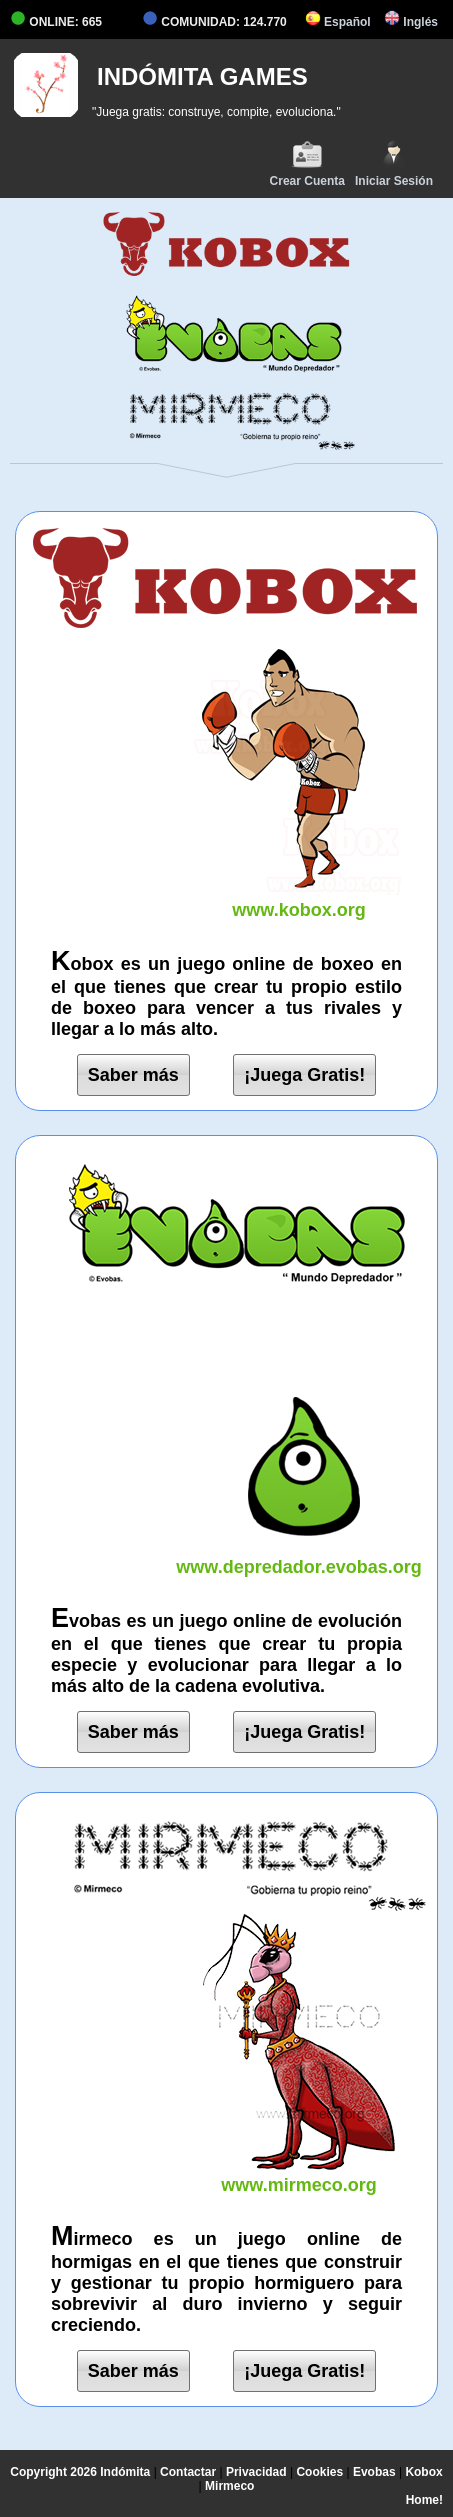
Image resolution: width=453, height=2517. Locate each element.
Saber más (133, 1075)
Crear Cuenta (307, 163)
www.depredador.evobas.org (299, 1556)
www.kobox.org (299, 899)
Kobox (423, 2472)
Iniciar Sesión (394, 163)
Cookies (319, 2472)
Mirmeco (229, 2486)
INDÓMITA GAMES (202, 76)
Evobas (374, 2472)
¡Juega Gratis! (304, 1075)
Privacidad (256, 2472)
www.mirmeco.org (299, 2174)
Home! (424, 2500)
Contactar (188, 2472)
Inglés (411, 22)
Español (338, 22)
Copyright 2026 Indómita (80, 2472)
